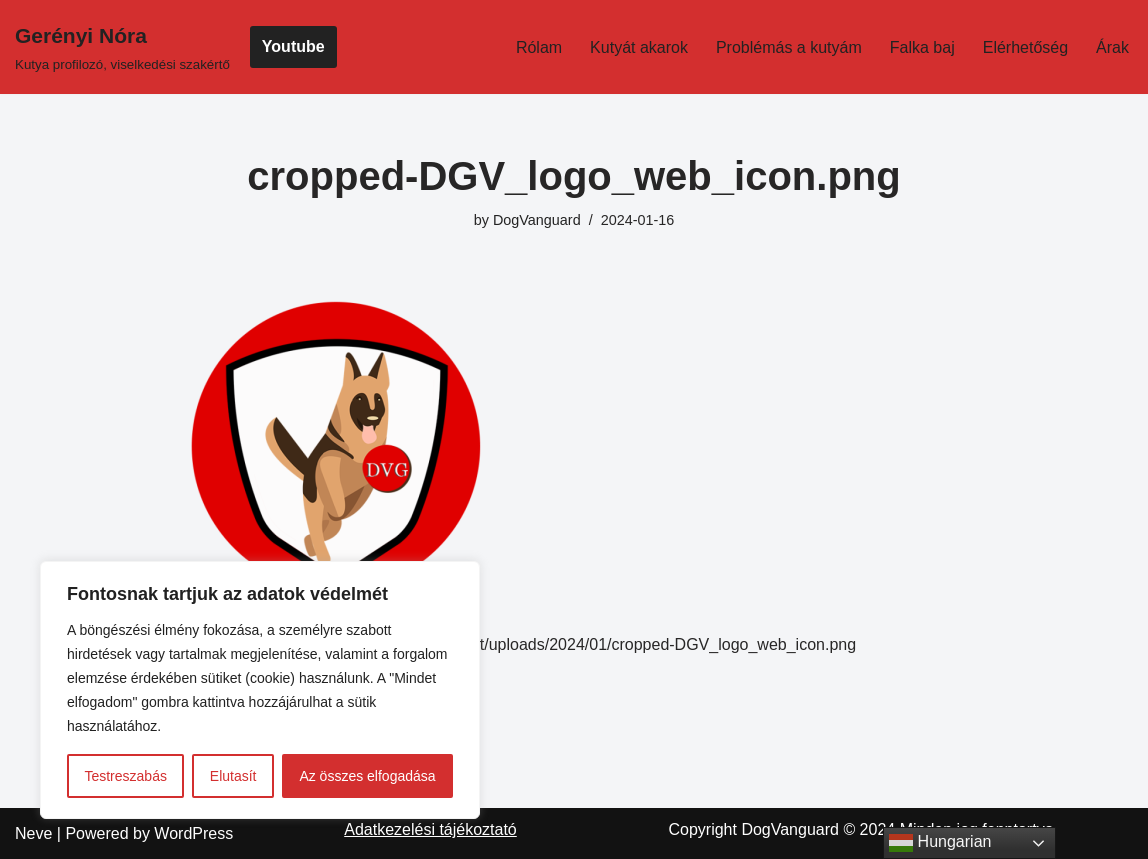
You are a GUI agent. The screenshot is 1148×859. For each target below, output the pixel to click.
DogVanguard (537, 220)
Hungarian (940, 843)
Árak (1112, 47)
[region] (260, 690)
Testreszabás (125, 776)
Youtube (293, 46)
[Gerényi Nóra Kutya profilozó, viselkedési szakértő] (122, 47)
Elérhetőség (1025, 47)
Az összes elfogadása (367, 776)
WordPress (193, 833)
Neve (33, 833)
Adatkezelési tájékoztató (430, 829)
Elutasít (233, 776)
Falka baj (922, 47)
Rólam (539, 47)
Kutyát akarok (639, 47)
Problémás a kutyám (789, 47)
